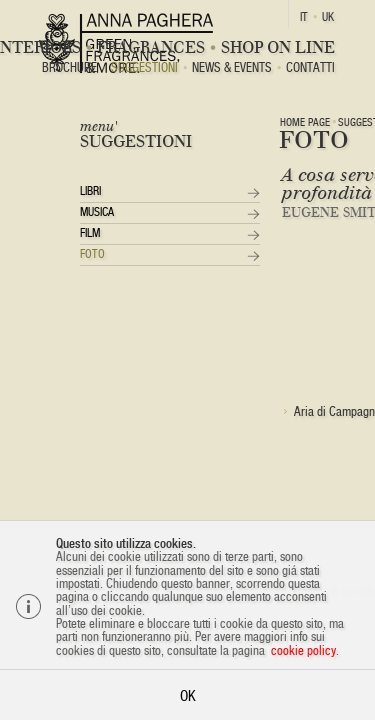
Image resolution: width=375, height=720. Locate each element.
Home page (305, 122)
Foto (92, 254)
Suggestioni (144, 68)
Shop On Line (278, 47)
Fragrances (151, 47)
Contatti (310, 68)
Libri (90, 191)
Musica (97, 212)
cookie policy (303, 650)
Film (90, 233)
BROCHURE (69, 68)
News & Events (232, 68)
